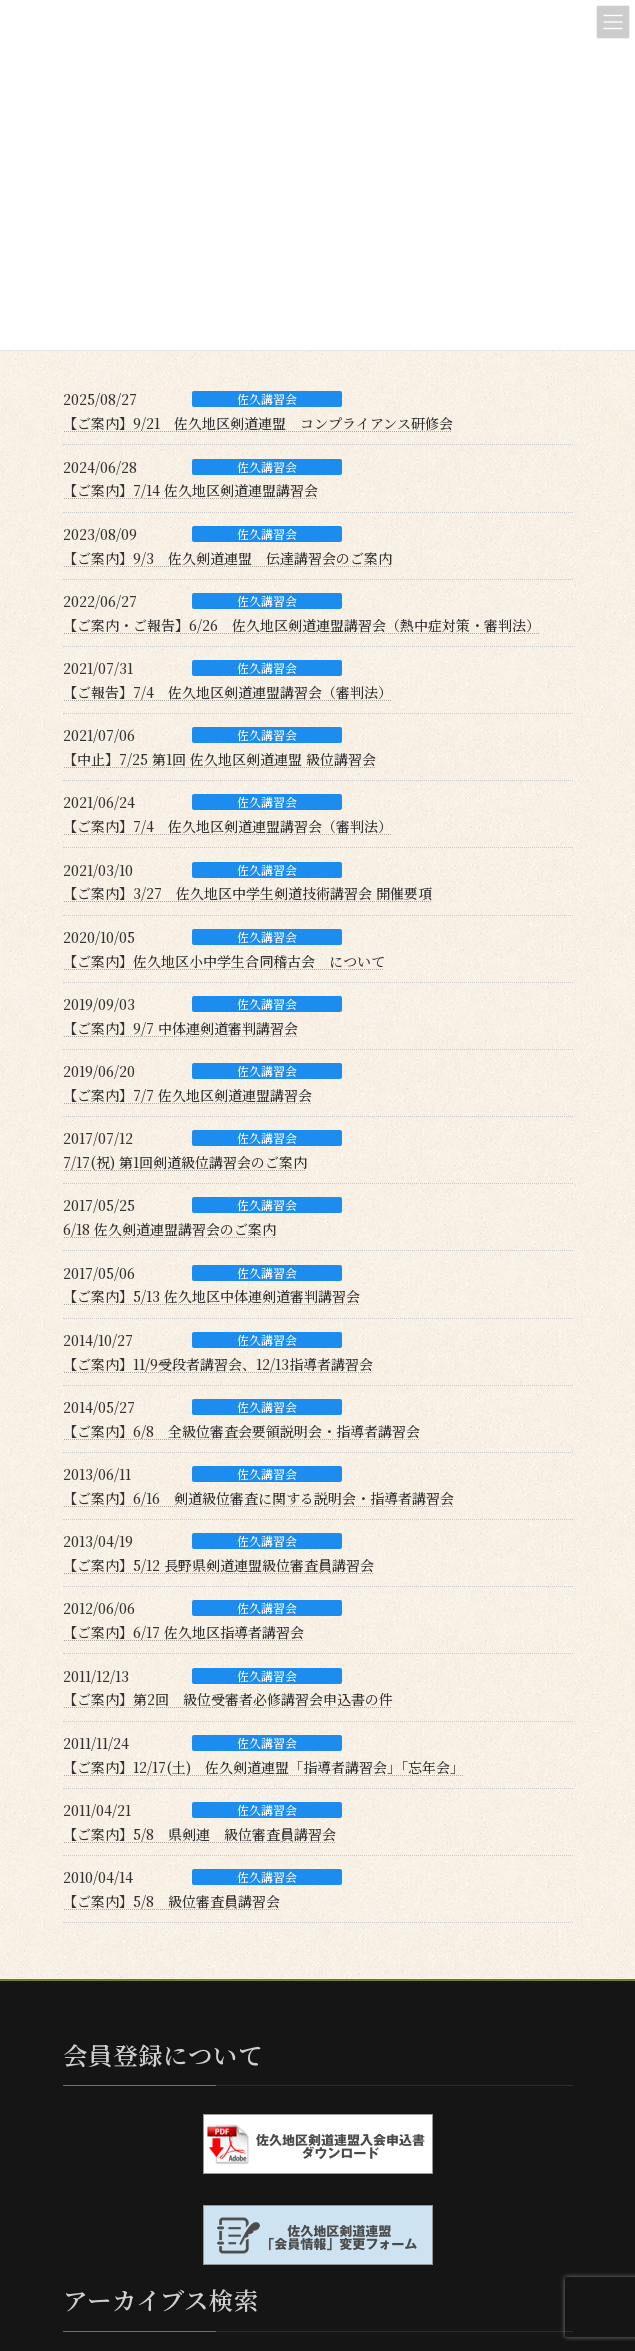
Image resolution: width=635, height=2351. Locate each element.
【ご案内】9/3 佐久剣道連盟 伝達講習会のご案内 (227, 558)
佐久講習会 (267, 399)
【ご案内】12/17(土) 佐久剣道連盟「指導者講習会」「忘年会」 (263, 1767)
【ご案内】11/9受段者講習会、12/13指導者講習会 (218, 1364)
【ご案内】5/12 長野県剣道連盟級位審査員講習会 (218, 1565)
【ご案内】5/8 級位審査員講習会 (171, 1901)
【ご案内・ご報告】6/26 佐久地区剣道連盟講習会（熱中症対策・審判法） (301, 625)
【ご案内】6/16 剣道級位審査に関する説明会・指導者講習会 (258, 1498)
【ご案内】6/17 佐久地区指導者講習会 (183, 1632)
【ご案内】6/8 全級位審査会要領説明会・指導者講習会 (241, 1431)
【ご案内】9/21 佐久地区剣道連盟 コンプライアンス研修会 (258, 423)
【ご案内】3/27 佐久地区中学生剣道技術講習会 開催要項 (247, 893)
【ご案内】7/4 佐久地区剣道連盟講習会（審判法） (227, 826)
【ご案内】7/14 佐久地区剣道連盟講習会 (190, 490)
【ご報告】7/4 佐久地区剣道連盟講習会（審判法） (227, 692)
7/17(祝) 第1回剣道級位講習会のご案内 (185, 1162)
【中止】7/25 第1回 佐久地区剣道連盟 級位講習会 (219, 759)
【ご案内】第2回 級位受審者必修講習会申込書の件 (228, 1699)
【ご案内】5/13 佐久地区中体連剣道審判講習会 (211, 1296)
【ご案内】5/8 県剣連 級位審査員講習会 (199, 1834)
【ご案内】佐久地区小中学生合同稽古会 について (224, 961)
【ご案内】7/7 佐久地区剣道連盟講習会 (187, 1095)
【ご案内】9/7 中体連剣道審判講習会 (180, 1028)
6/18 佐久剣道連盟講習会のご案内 (169, 1229)
